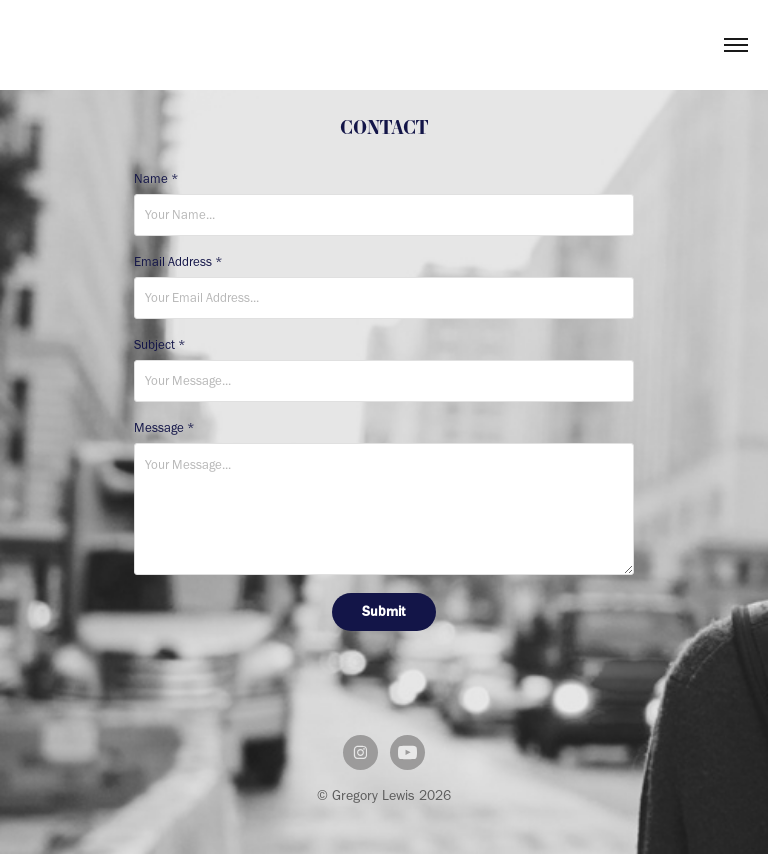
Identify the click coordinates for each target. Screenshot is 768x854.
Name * (156, 178)
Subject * (160, 344)
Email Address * (178, 261)
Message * (164, 427)
